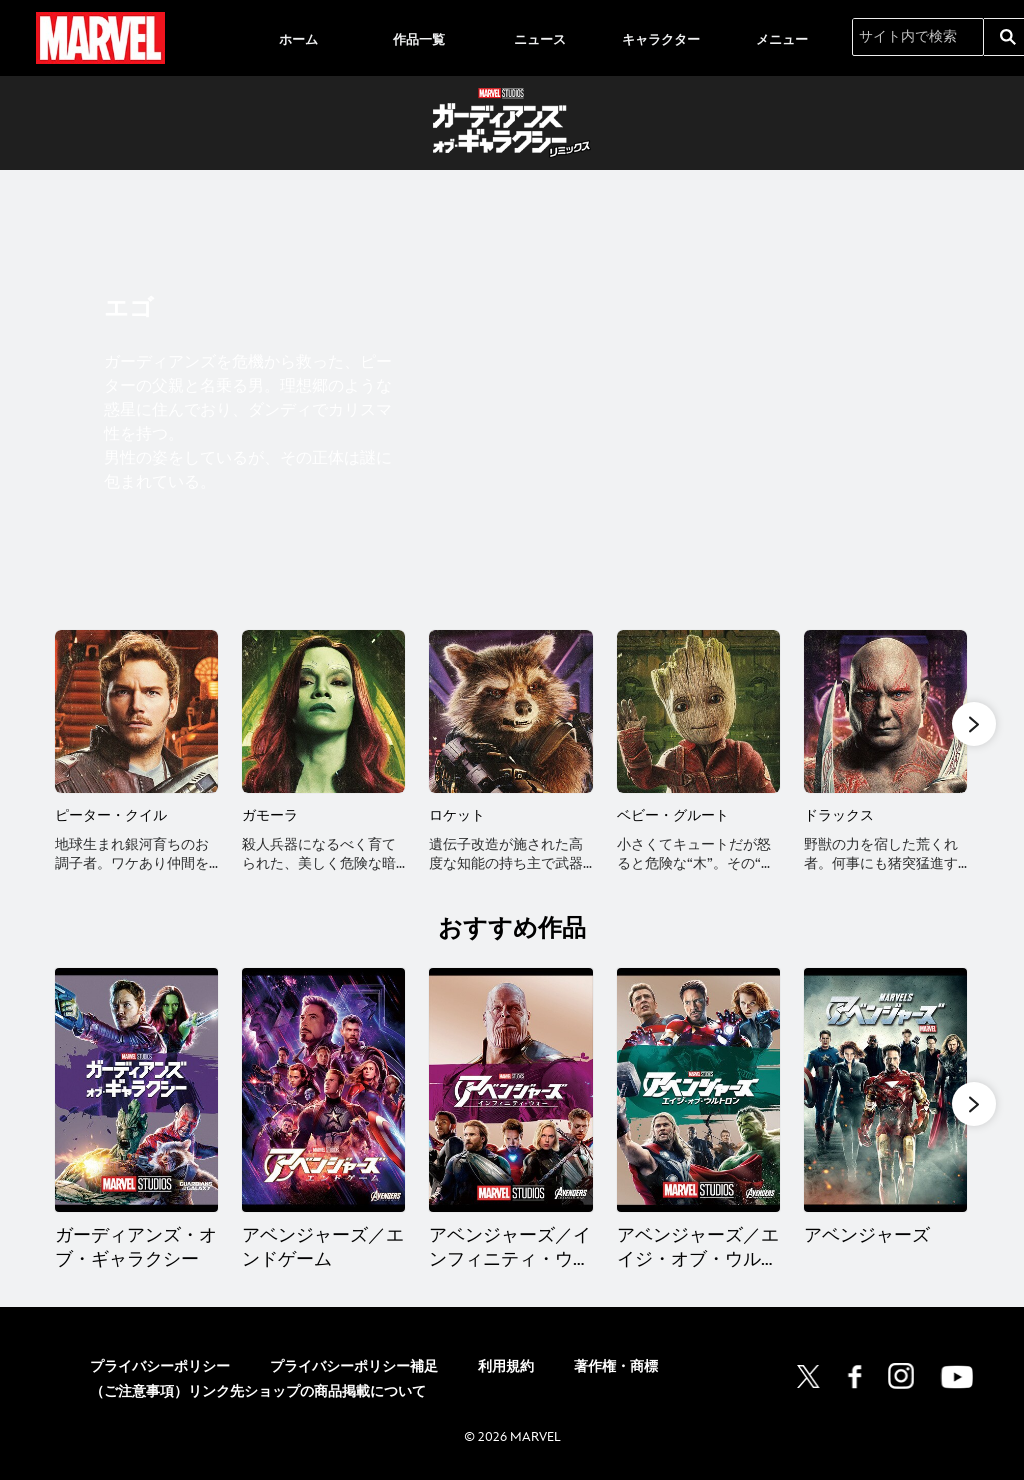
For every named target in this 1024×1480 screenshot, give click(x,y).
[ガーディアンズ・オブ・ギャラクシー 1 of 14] (136, 1090)
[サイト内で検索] (918, 37)
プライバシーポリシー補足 (354, 1371)
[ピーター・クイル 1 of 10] (136, 711)
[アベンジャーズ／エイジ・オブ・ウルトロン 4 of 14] (698, 1090)
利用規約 (506, 1371)
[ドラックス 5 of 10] (885, 711)
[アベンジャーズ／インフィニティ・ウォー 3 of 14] (510, 1090)
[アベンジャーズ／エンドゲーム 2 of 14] (323, 1090)
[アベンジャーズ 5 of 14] (885, 1090)
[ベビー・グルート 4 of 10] (698, 711)
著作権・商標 (616, 1371)
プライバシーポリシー (160, 1371)
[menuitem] (298, 38)
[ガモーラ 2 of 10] (323, 711)
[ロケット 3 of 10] (510, 711)
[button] (974, 723)
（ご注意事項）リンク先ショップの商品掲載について (258, 1395)
